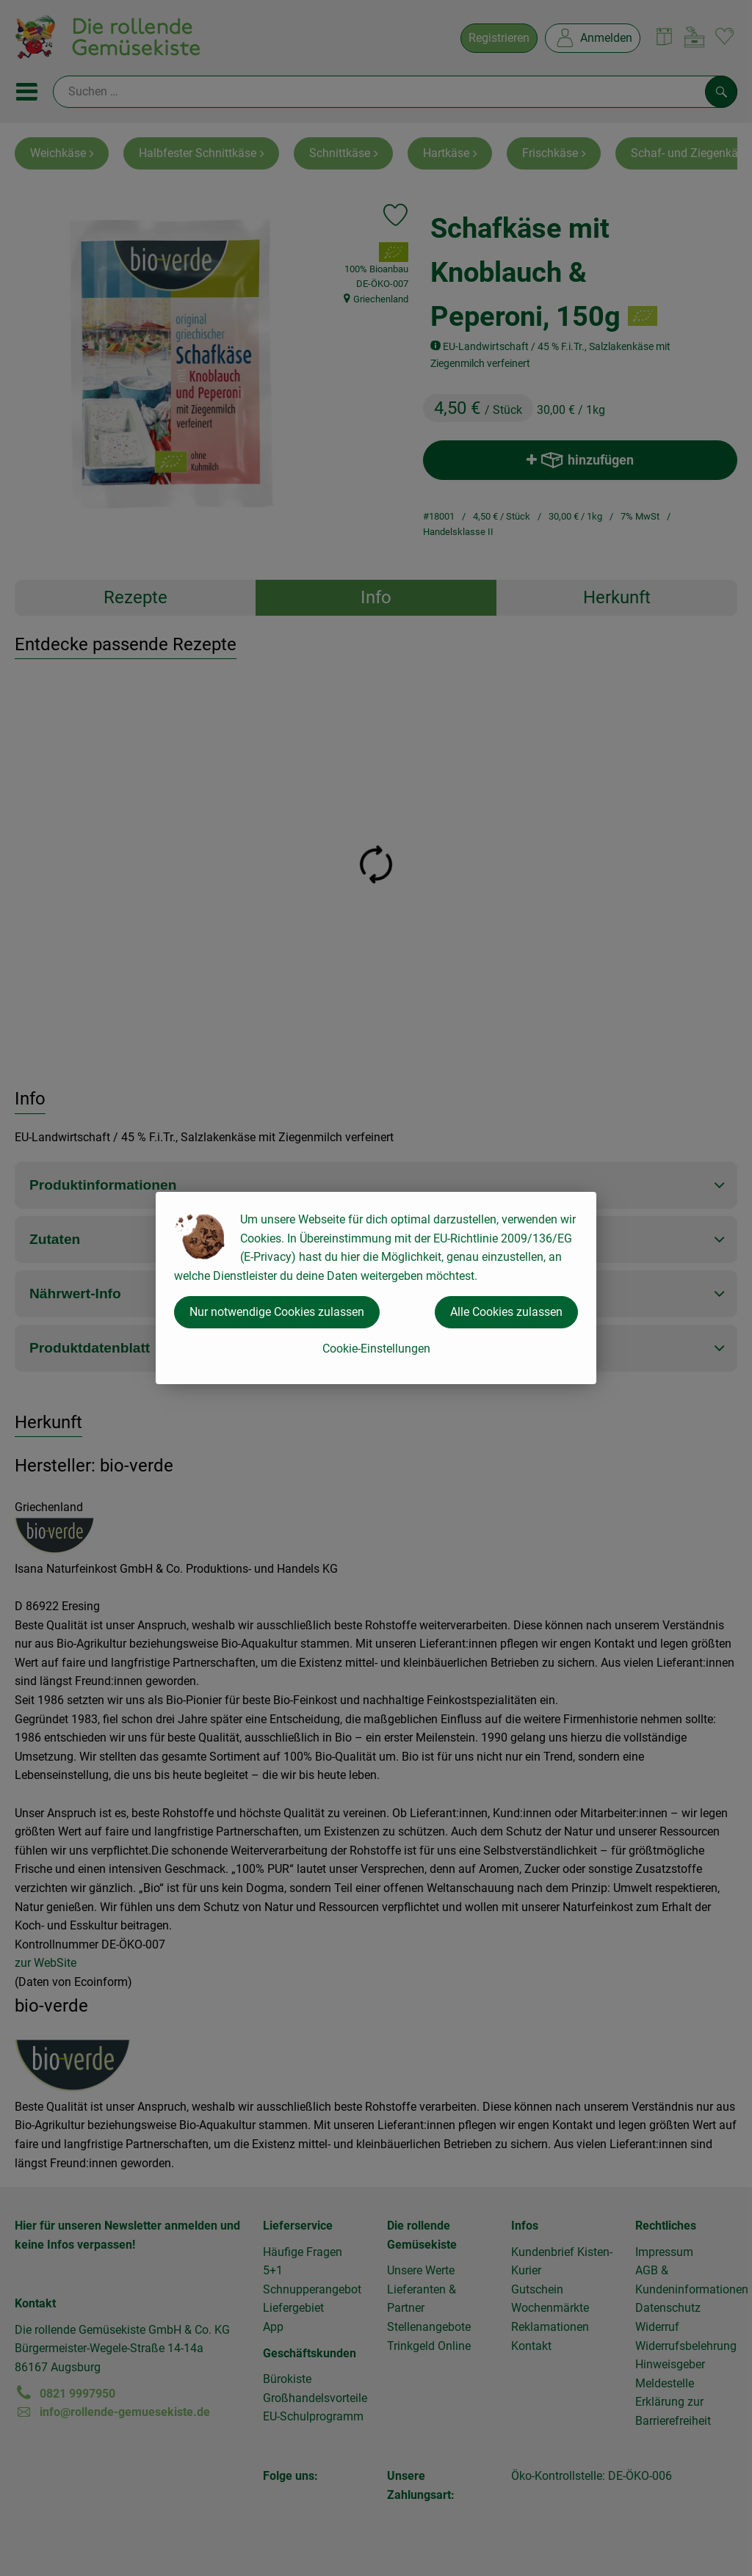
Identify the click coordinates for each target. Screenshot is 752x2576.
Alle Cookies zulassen (506, 1312)
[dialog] (376, 1288)
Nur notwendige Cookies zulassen (276, 1312)
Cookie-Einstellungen (376, 1349)
